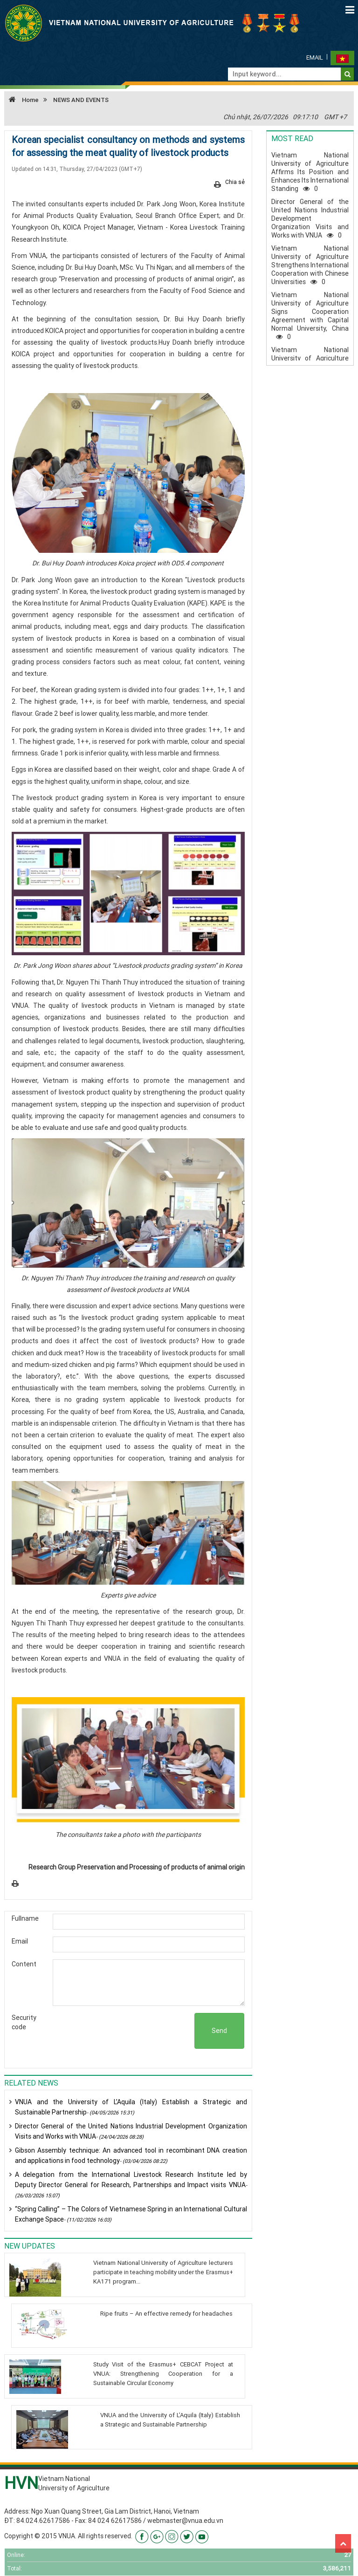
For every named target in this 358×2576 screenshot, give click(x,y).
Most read (292, 138)
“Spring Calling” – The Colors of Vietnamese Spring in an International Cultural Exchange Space (131, 2214)
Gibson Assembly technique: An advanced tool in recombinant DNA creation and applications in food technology (131, 2155)
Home (21, 100)
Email (314, 57)
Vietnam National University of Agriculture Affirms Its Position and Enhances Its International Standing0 (310, 172)
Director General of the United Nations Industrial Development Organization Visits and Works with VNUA (131, 2131)
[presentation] (123, 2031)
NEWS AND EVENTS (81, 100)
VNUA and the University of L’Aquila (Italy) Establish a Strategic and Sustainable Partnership (131, 2107)
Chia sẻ (235, 181)
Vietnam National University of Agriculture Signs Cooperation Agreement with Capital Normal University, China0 (310, 316)
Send (219, 2030)
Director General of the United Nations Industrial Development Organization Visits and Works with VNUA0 (310, 218)
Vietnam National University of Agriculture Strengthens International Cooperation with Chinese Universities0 (310, 265)
